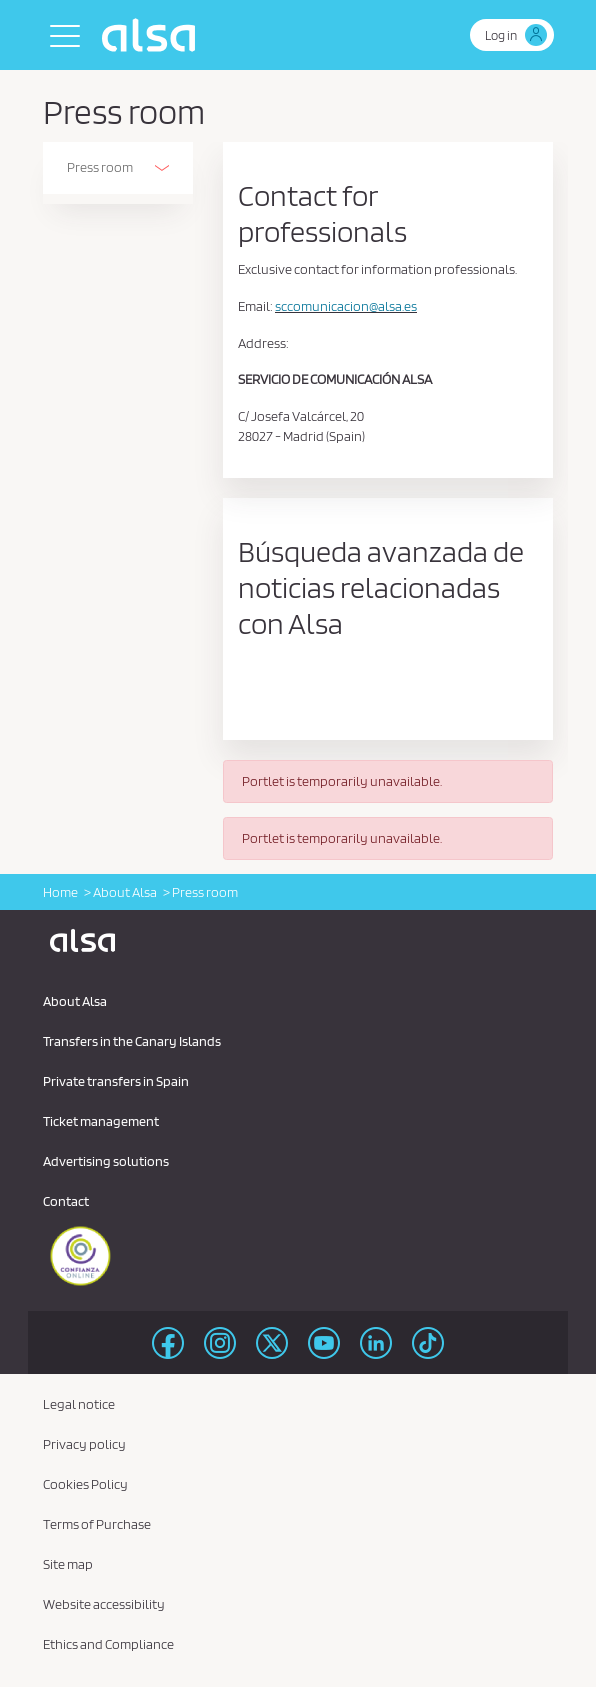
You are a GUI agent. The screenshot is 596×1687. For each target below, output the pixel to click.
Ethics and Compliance (108, 1644)
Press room (100, 167)
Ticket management (101, 1121)
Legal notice (79, 1404)
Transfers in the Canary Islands (132, 1041)
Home (60, 892)
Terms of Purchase (97, 1524)
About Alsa (125, 892)
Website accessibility (104, 1604)
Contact (66, 1201)
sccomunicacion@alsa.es (346, 306)
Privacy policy (84, 1444)
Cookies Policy (85, 1484)
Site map (68, 1564)
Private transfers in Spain (116, 1081)
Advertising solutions (106, 1161)
